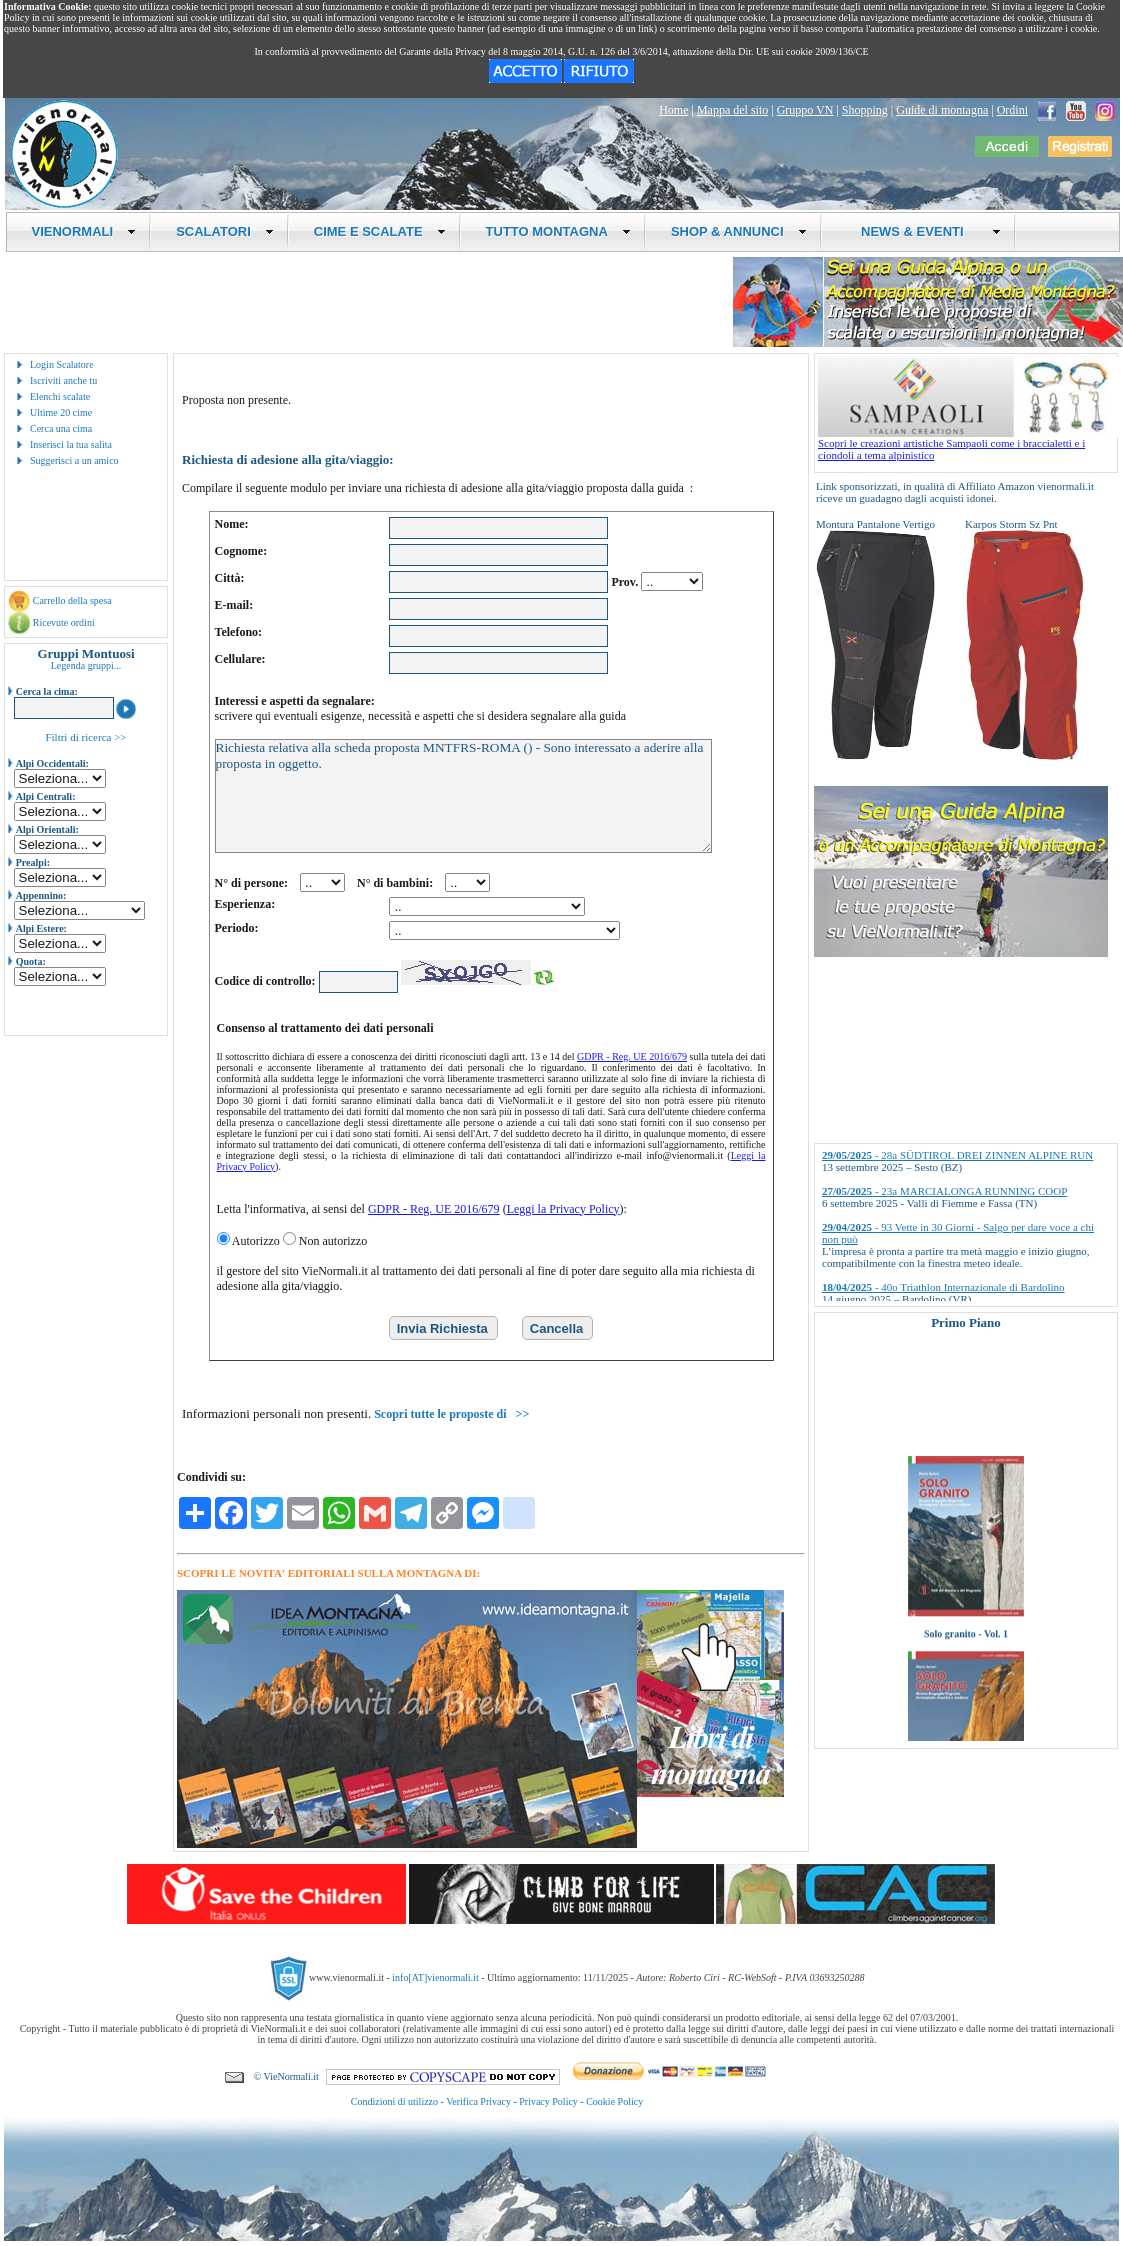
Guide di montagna (942, 110)
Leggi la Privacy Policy (563, 1209)
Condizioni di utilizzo (394, 2101)
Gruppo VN (805, 110)
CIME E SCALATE (380, 231)
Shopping (865, 110)
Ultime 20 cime (61, 412)
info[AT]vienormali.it (435, 1976)
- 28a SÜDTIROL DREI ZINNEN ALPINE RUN (957, 1155)
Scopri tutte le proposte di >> (451, 1414)
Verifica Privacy (478, 2101)
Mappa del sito (732, 110)
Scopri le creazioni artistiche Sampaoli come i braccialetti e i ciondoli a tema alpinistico (968, 444)
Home (673, 110)
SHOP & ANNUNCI (739, 231)
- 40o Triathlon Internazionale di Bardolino (943, 1287)
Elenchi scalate (60, 396)
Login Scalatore (62, 364)
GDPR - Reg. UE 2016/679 (632, 1056)
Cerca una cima (61, 428)
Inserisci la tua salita (71, 444)
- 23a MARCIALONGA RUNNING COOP (944, 1191)
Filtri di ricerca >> (85, 737)
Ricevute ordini (64, 622)
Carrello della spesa (72, 600)
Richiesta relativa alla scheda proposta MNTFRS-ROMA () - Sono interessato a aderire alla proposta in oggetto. (463, 796)
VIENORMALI (84, 231)
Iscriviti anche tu (63, 380)
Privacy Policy (548, 2101)
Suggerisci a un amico (74, 460)
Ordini (1012, 110)
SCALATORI (225, 231)
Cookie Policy (614, 2101)
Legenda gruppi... (86, 665)
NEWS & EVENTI (924, 231)
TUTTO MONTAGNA (558, 231)
